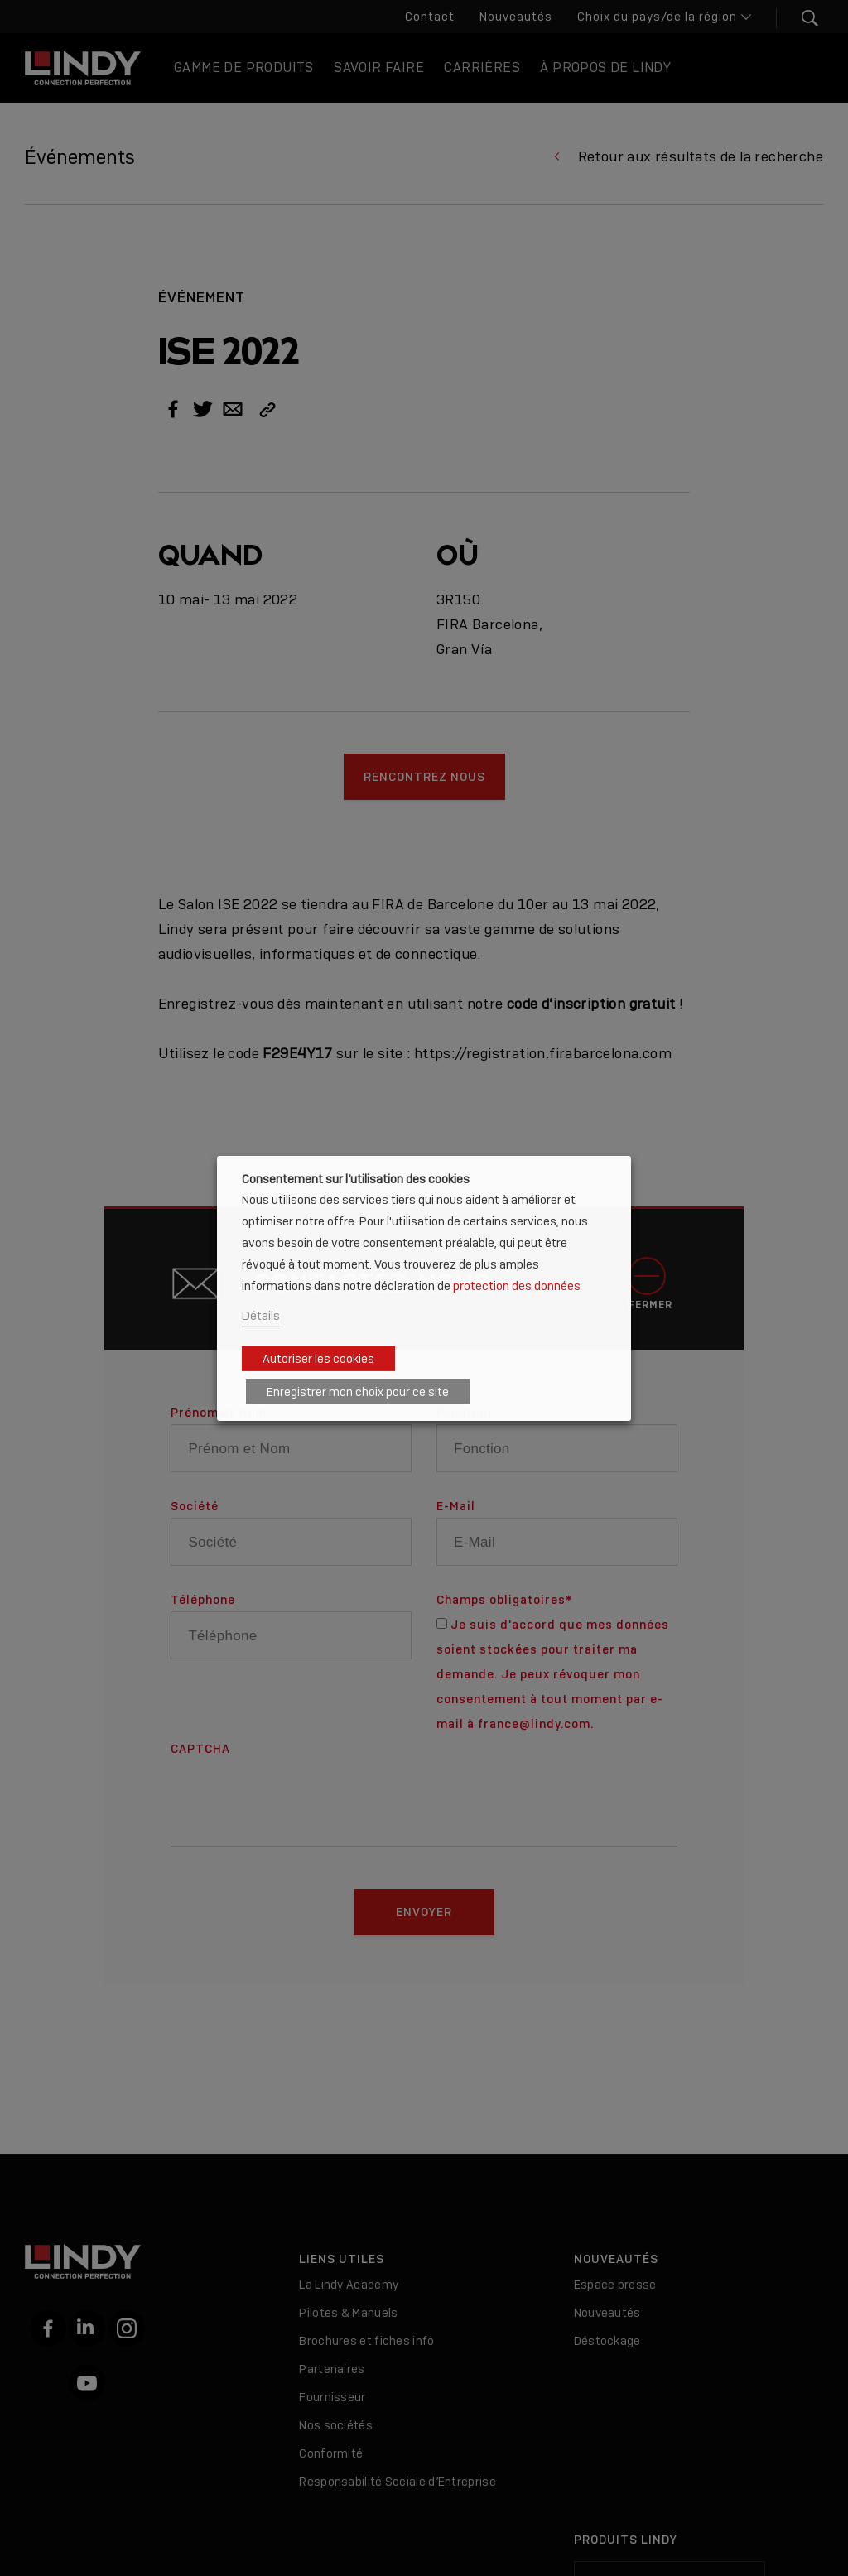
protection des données (517, 1285)
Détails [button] (261, 1315)
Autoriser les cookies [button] (318, 1358)
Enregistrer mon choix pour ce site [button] (358, 1391)
